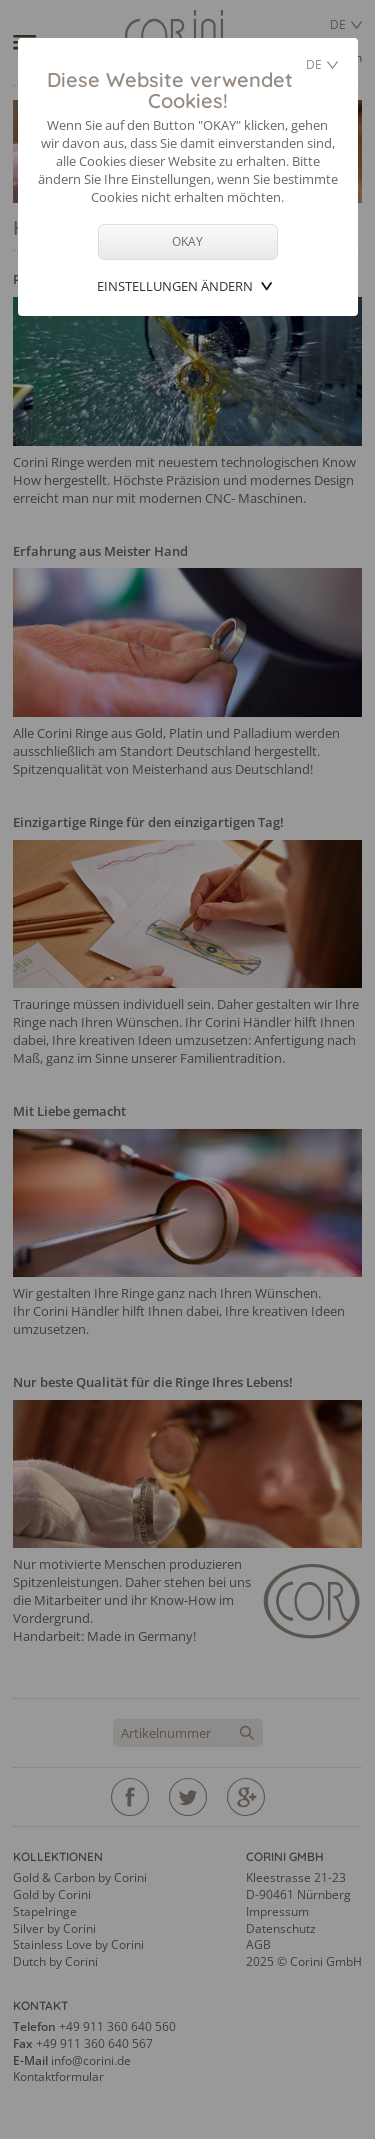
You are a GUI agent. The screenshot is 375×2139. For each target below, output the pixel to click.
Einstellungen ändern (175, 286)
